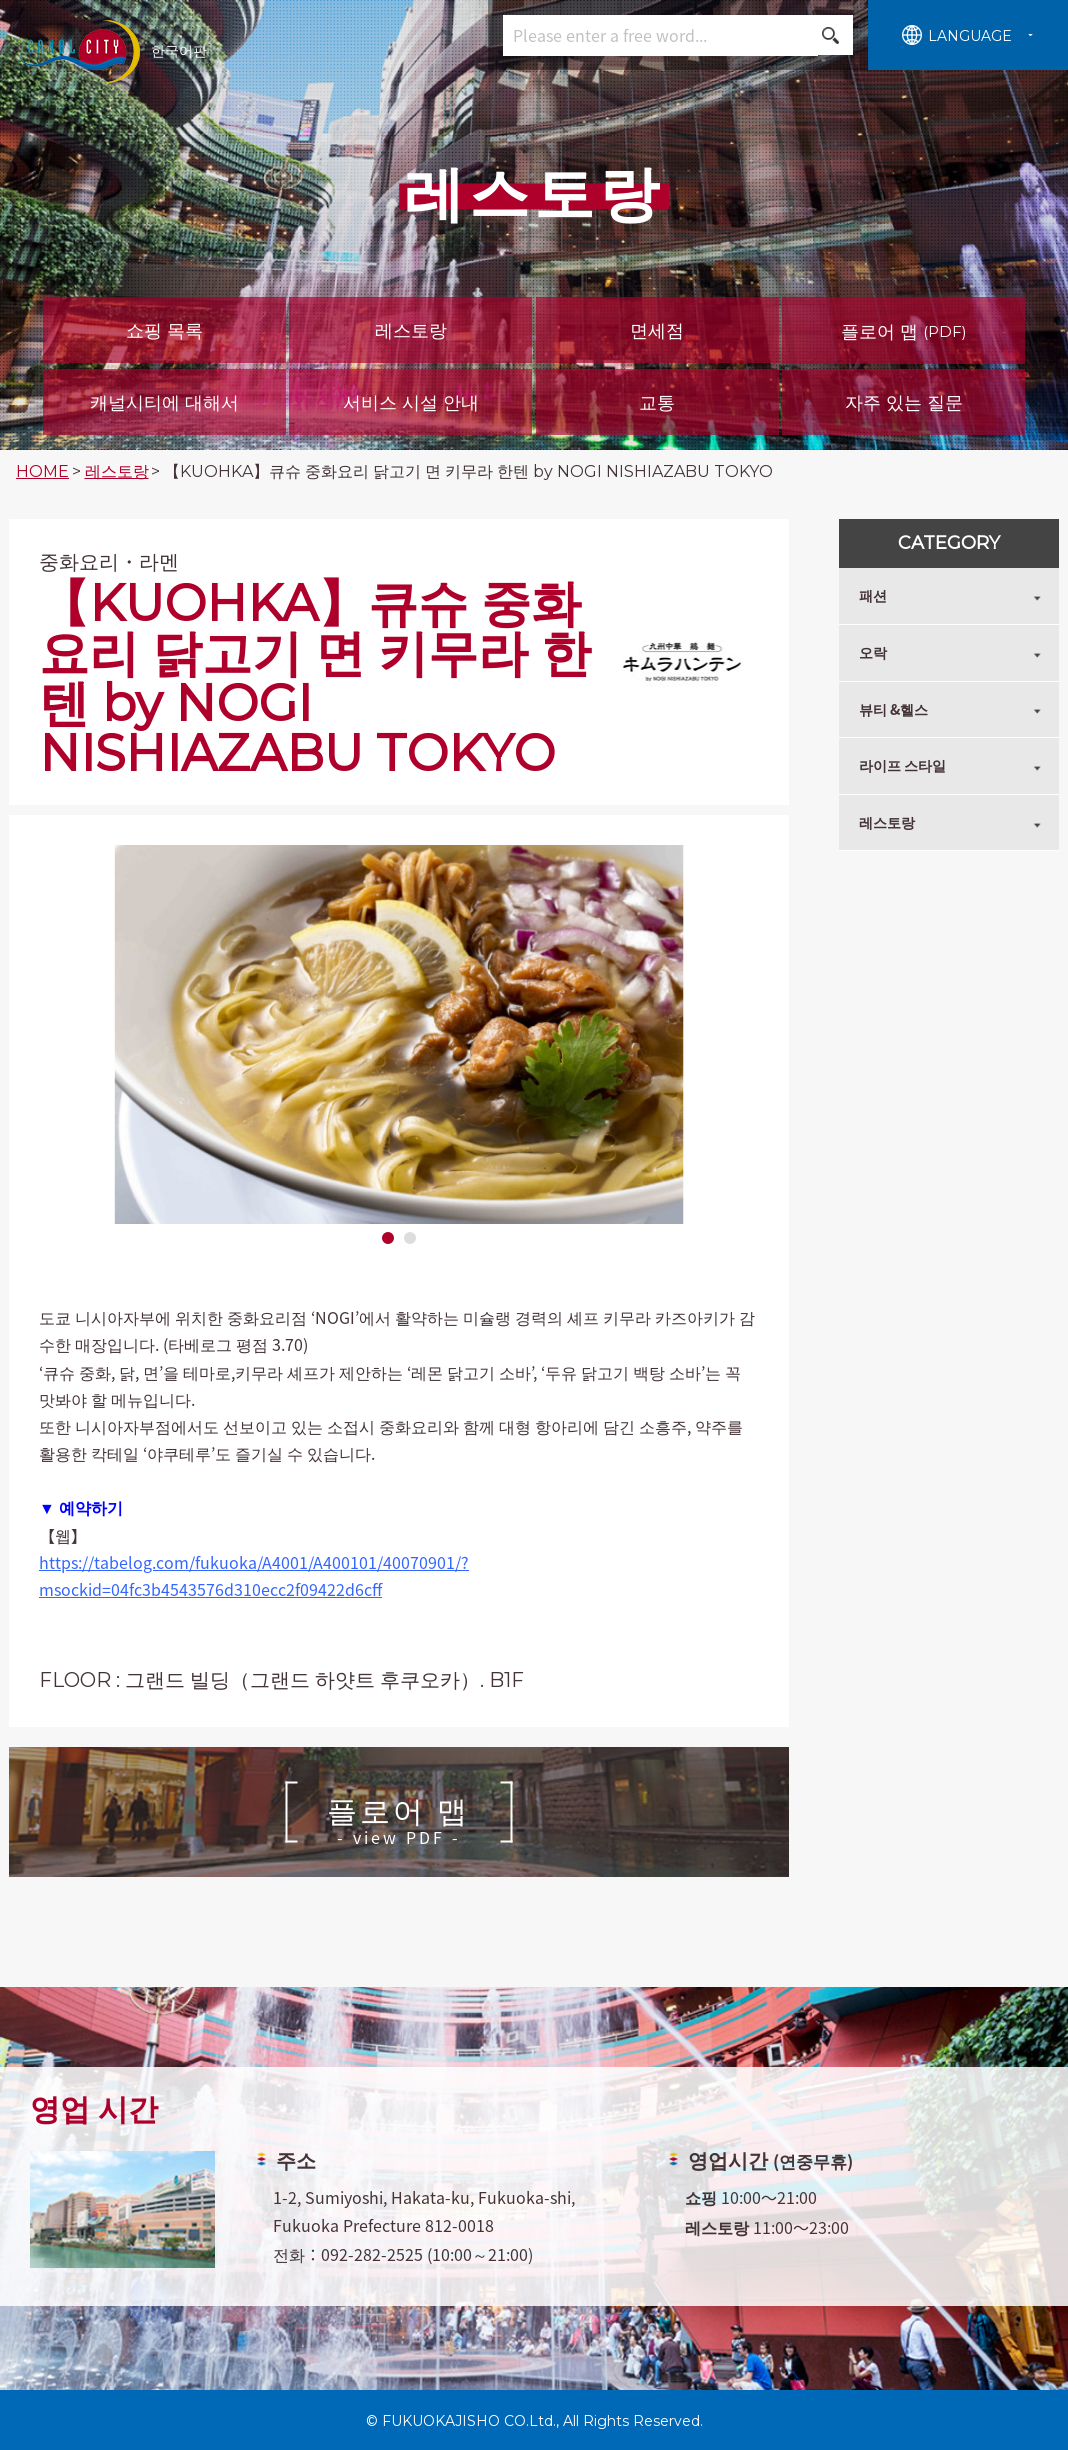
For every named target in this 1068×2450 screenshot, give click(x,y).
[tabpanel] (399, 1034)
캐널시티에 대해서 (164, 403)
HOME (42, 471)
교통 (657, 403)
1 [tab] (388, 1239)
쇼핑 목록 (164, 331)
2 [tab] (410, 1239)
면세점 (657, 331)
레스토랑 (411, 331)
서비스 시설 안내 (411, 403)
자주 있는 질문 (904, 403)
